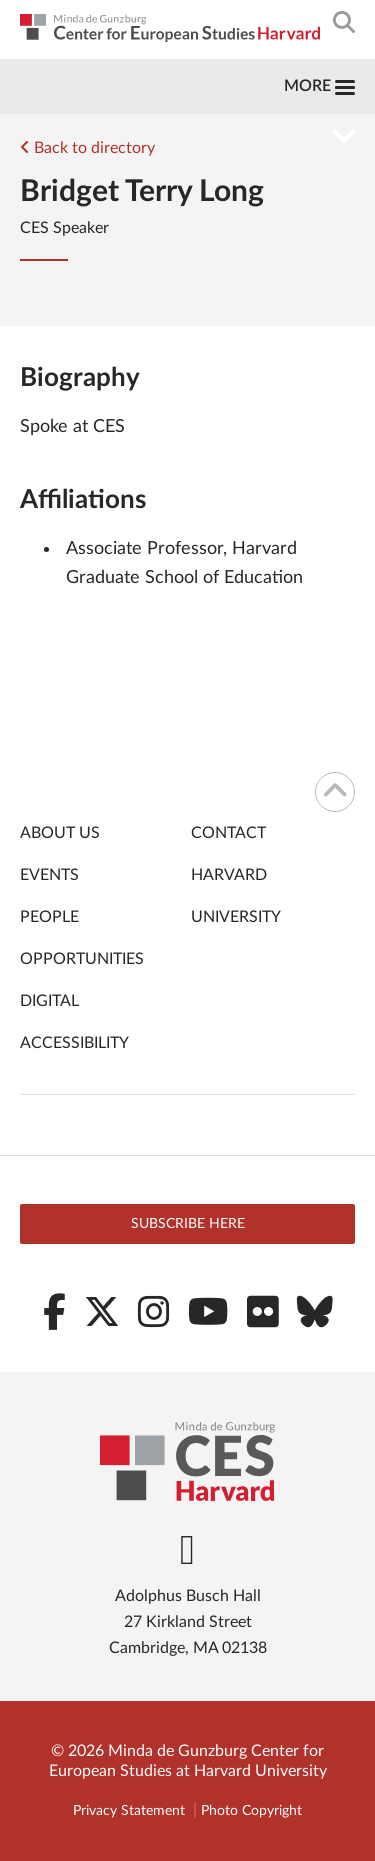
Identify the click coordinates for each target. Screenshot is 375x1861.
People (49, 917)
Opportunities (82, 959)
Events (49, 875)
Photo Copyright (251, 1811)
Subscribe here (188, 1224)
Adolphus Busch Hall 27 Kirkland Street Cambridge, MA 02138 (188, 1622)
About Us (60, 833)
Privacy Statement (129, 1811)
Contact (228, 833)
